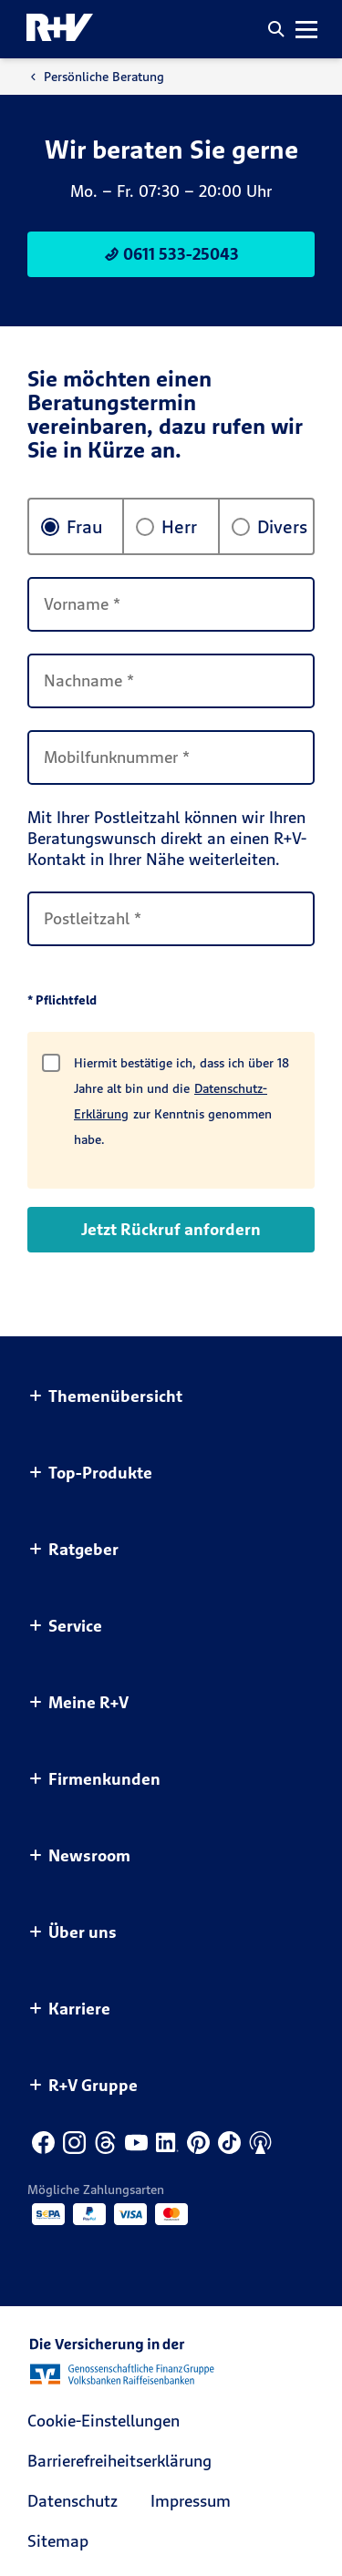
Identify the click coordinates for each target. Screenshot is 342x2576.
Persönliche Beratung (95, 76)
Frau (72, 526)
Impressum (190, 2500)
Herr (166, 526)
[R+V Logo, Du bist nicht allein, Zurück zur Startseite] (59, 29)
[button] (276, 29)
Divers (269, 526)
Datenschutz (72, 2500)
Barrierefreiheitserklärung (119, 2460)
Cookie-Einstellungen (103, 2420)
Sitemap (57, 2540)
